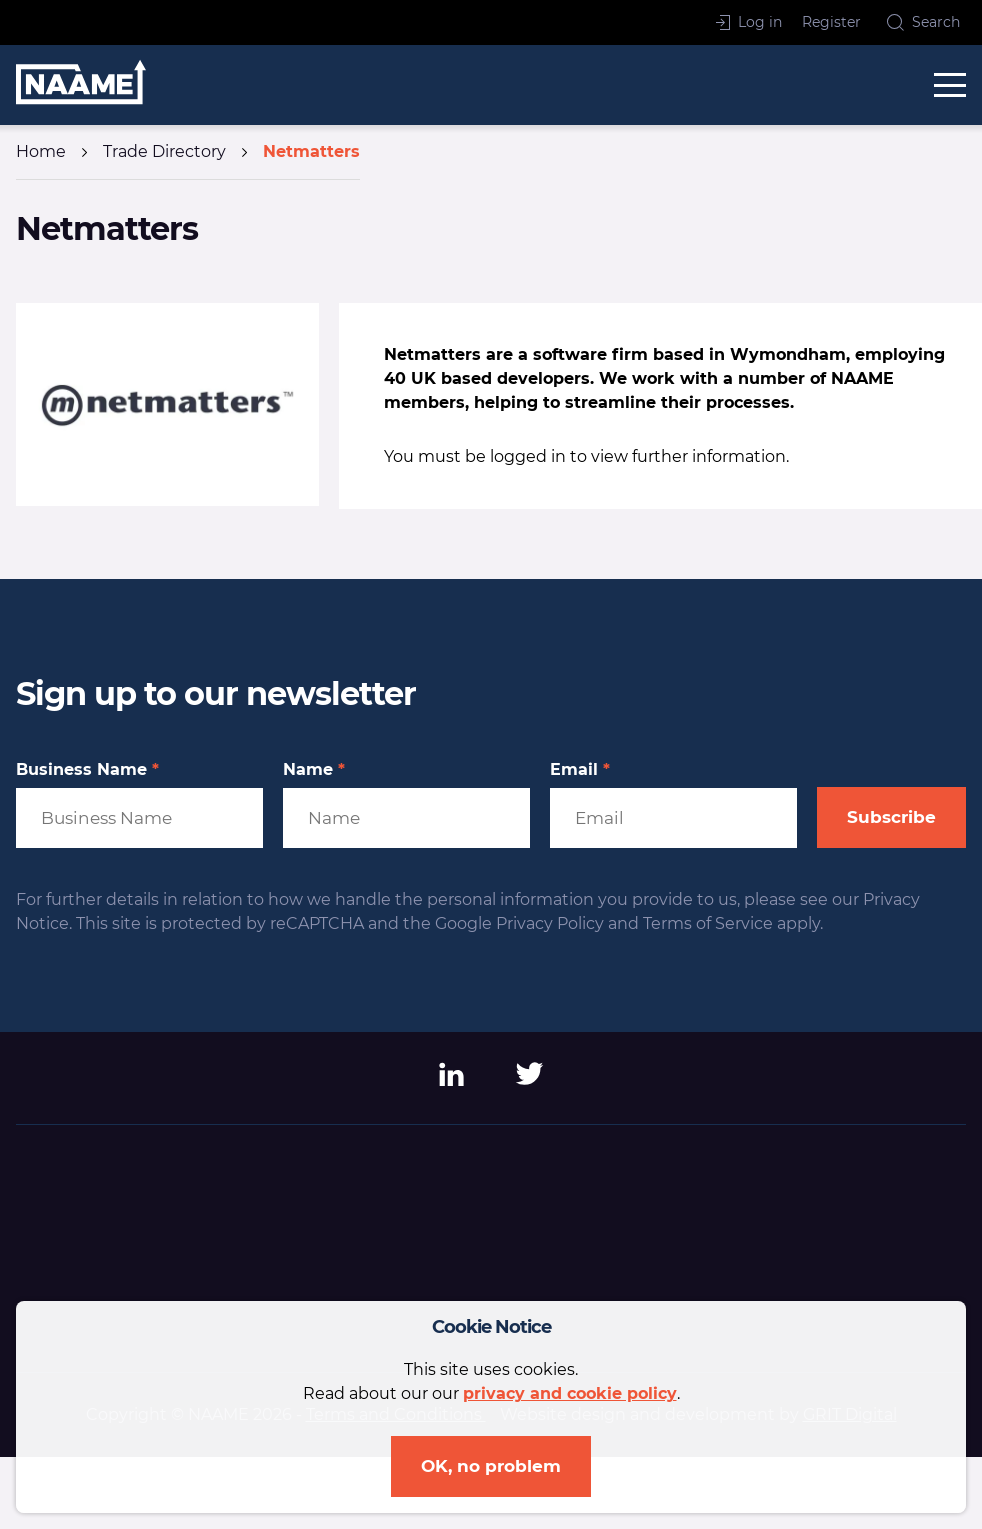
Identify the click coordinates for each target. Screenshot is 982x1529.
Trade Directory (164, 151)
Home (41, 151)
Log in (749, 22)
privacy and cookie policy (570, 1393)
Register (831, 22)
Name (314, 770)
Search (923, 22)
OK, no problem (491, 1466)
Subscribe (891, 817)
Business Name (87, 770)
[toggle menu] (950, 85)
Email (580, 770)
